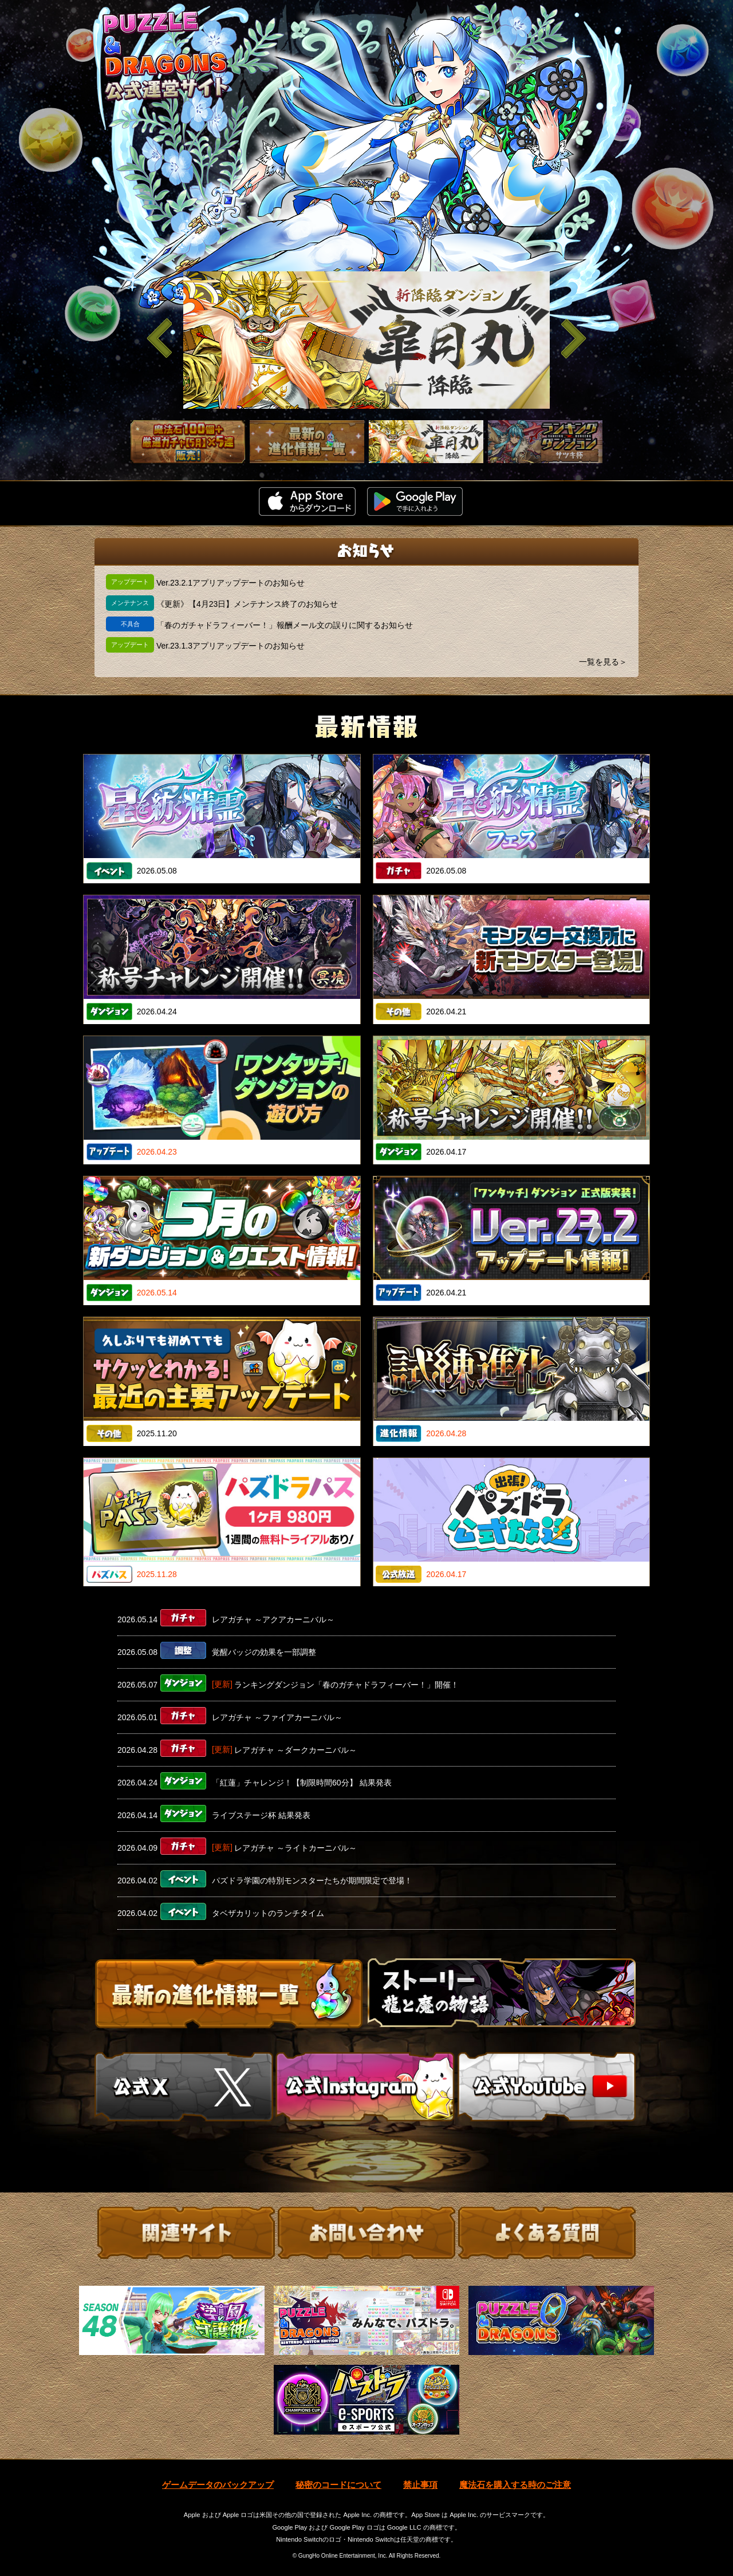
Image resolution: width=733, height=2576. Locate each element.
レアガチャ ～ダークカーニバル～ (295, 1750)
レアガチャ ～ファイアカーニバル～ (277, 1717)
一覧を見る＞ (603, 661)
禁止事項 (420, 2485)
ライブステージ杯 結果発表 (261, 1815)
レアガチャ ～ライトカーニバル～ (295, 1847)
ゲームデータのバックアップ (218, 2485)
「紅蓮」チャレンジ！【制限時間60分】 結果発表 (301, 1782)
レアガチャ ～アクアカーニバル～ (273, 1619)
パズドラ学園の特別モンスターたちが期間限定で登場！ (312, 1880)
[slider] (366, 340)
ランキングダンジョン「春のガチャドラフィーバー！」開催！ (346, 1684)
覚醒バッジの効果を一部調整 (264, 1652)
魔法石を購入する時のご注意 (515, 2485)
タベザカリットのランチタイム (268, 1913)
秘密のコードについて (338, 2485)
